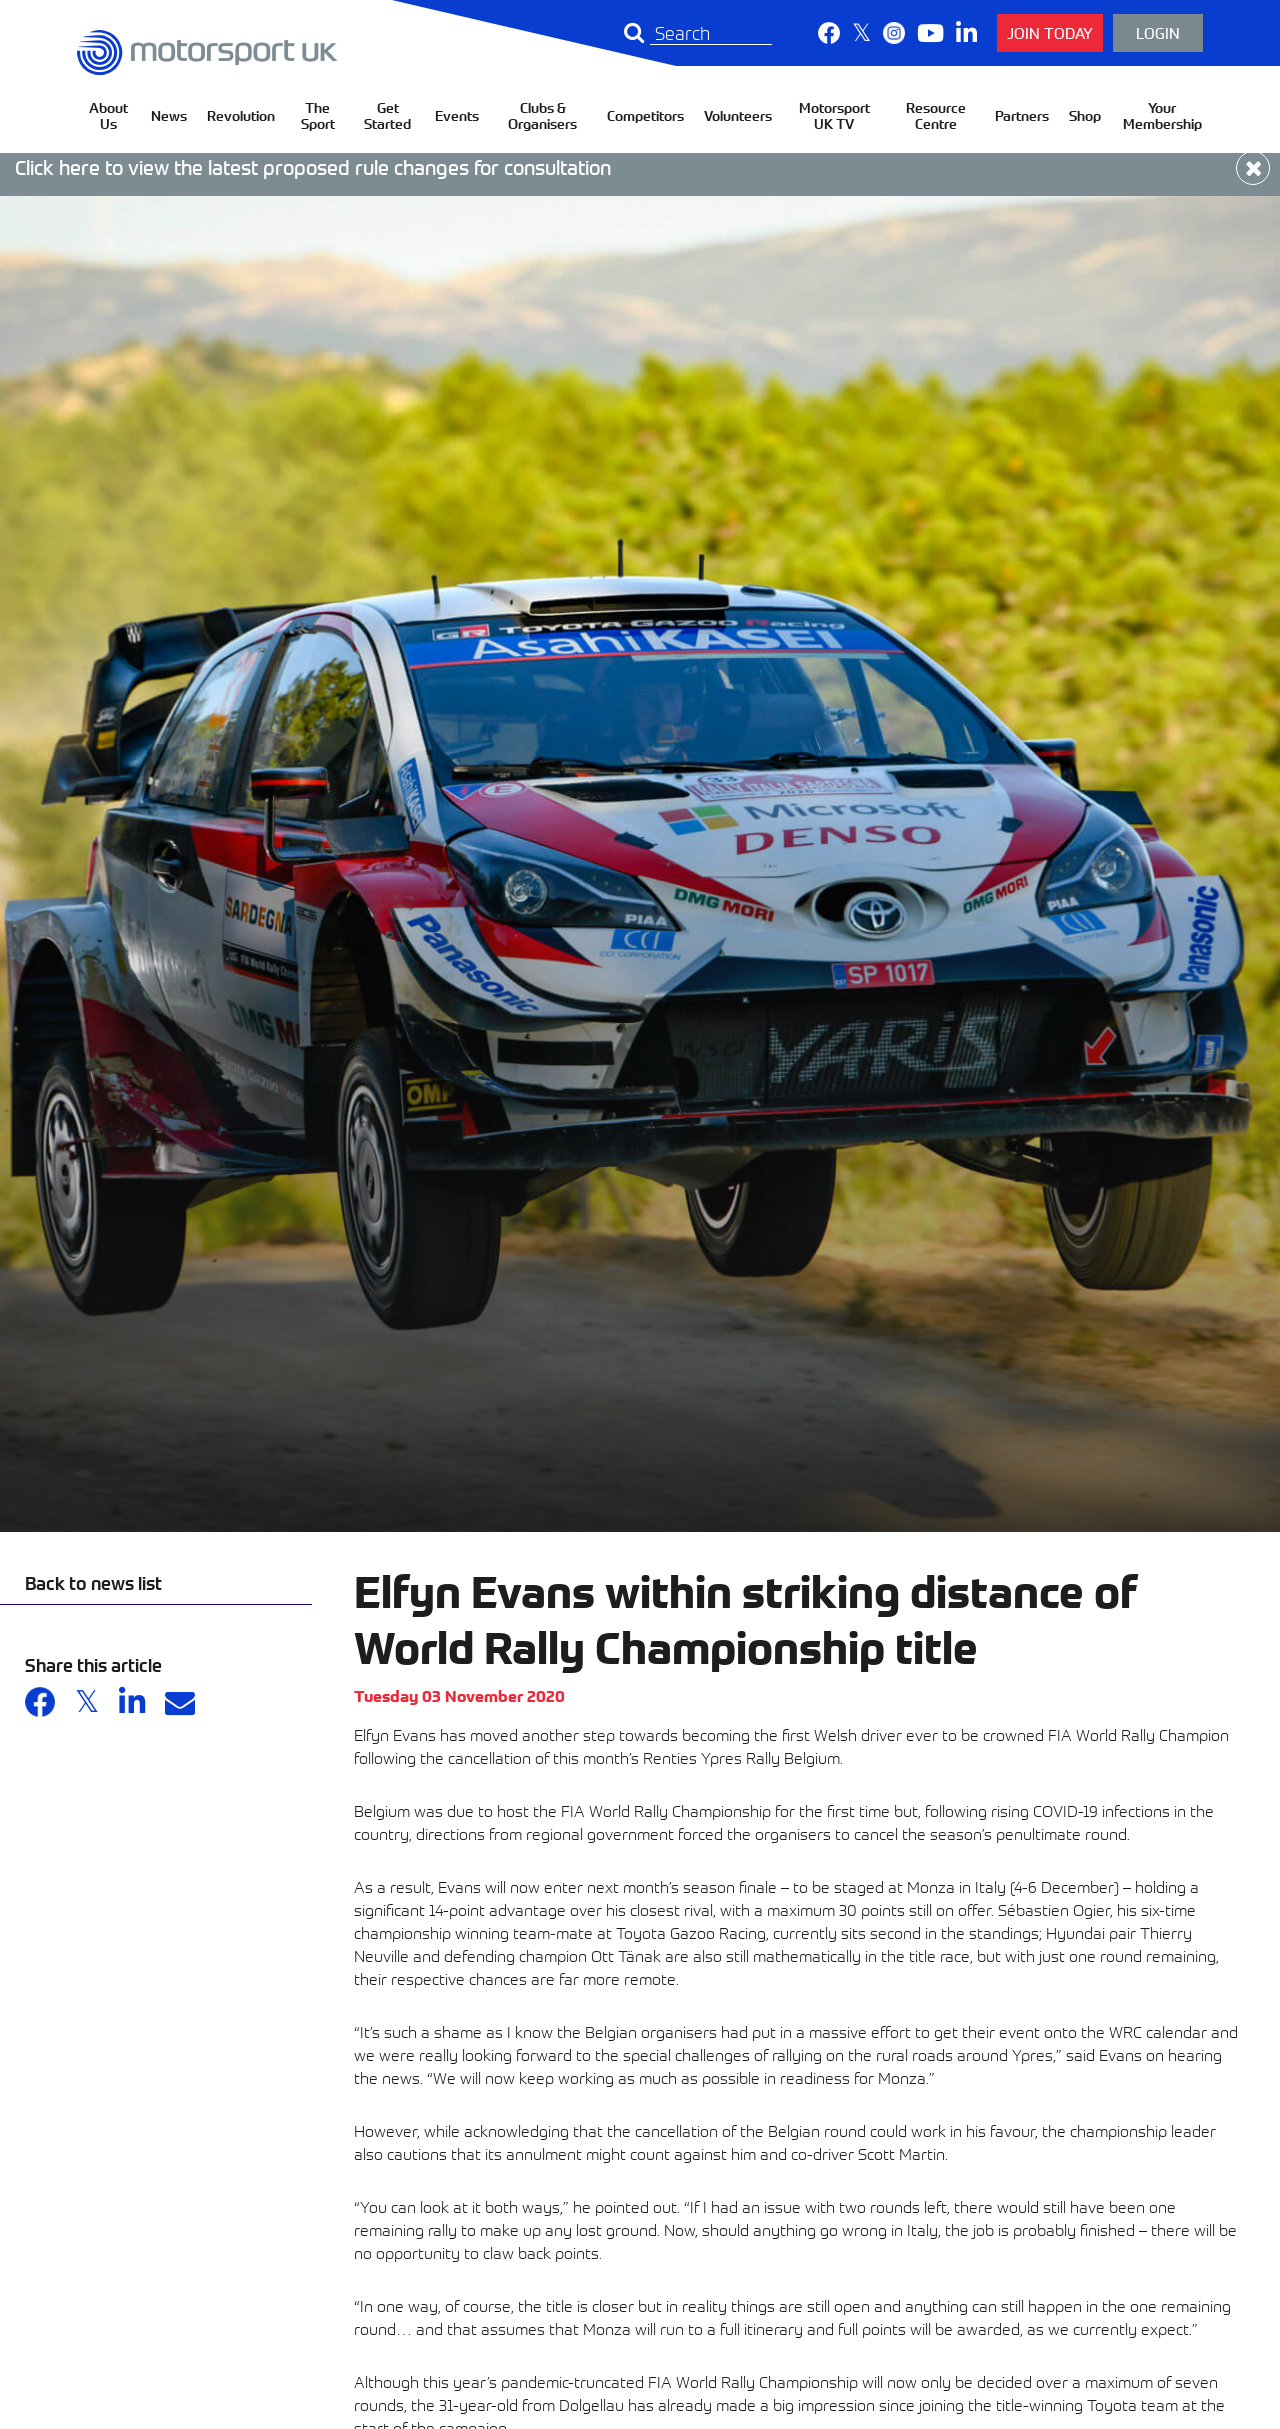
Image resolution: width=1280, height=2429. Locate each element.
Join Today (1050, 32)
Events (457, 115)
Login (1158, 32)
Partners (1022, 115)
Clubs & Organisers (542, 115)
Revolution (241, 115)
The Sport (318, 115)
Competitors (645, 115)
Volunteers (738, 115)
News (169, 115)
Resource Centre (936, 115)
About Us (108, 115)
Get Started (387, 115)
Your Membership (1162, 115)
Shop (1085, 115)
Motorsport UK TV (834, 115)
